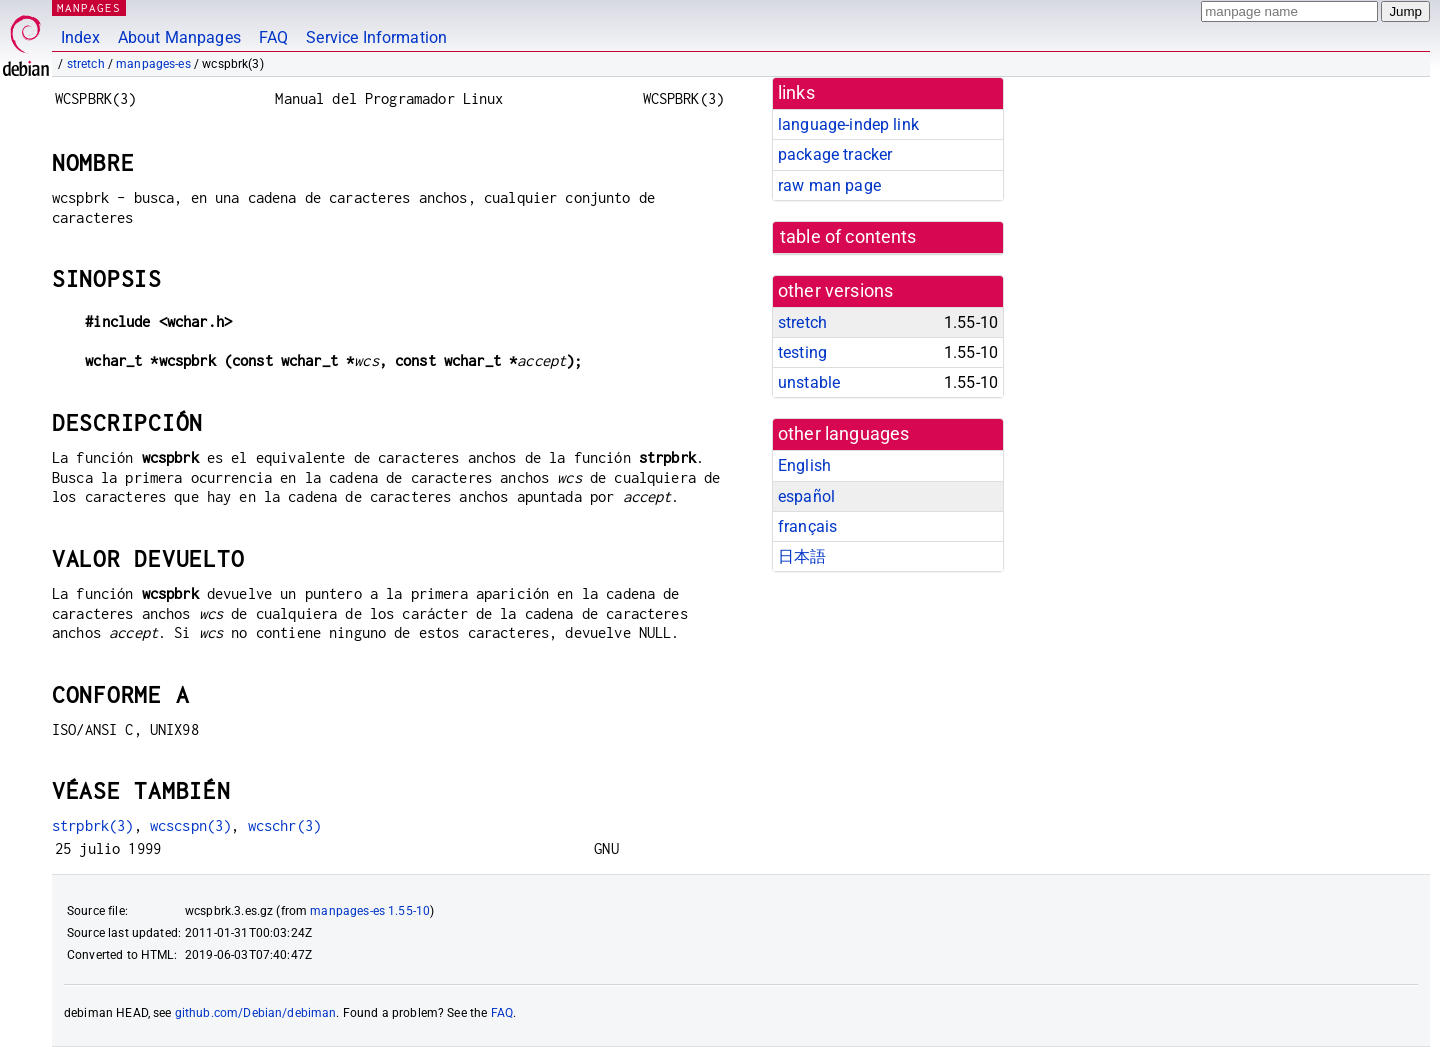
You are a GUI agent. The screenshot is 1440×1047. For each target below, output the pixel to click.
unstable (809, 382)
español (806, 496)
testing (802, 352)
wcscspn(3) (191, 825)
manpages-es (153, 64)
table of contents (848, 237)
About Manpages (179, 37)
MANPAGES (89, 7)
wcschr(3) (284, 825)
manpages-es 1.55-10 (370, 911)
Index (80, 37)
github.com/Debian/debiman (256, 1013)
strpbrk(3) (93, 825)
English (804, 465)
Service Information (376, 37)
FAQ (273, 37)
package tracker (835, 154)
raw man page (829, 185)
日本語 (802, 556)
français (807, 526)
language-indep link (848, 124)
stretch (86, 64)
